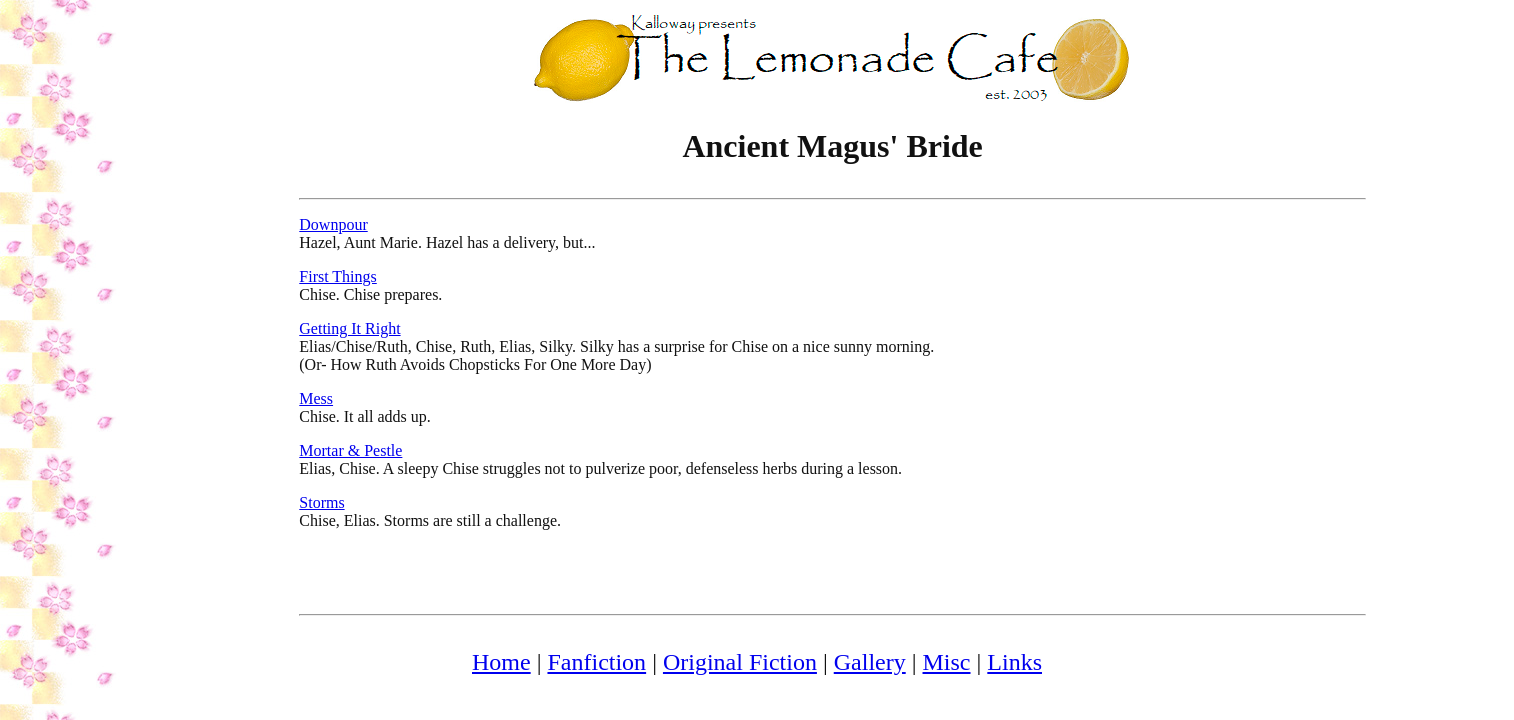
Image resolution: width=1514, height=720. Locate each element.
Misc (947, 662)
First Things (338, 276)
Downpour (333, 224)
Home (501, 662)
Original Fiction (740, 662)
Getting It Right (349, 328)
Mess (316, 398)
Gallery (870, 662)
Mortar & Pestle (350, 450)
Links (1014, 662)
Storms (321, 502)
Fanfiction (596, 662)
